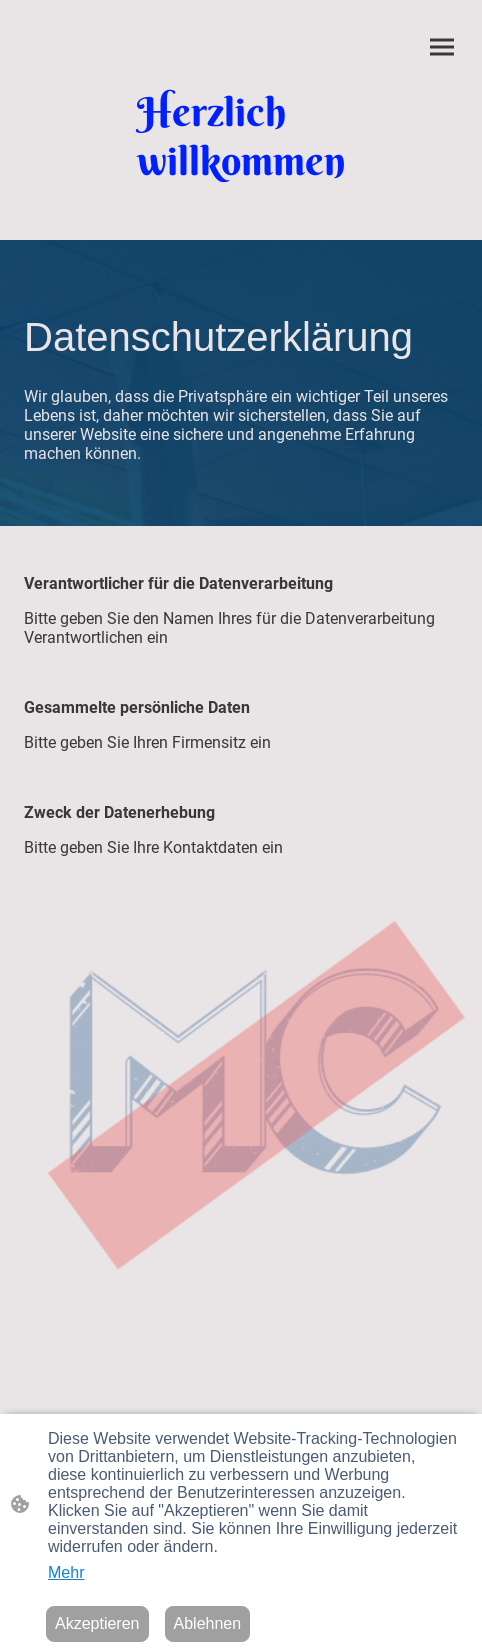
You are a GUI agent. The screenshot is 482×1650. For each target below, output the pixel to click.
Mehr (66, 1572)
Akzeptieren (97, 1623)
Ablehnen (208, 1623)
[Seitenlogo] (241, 136)
